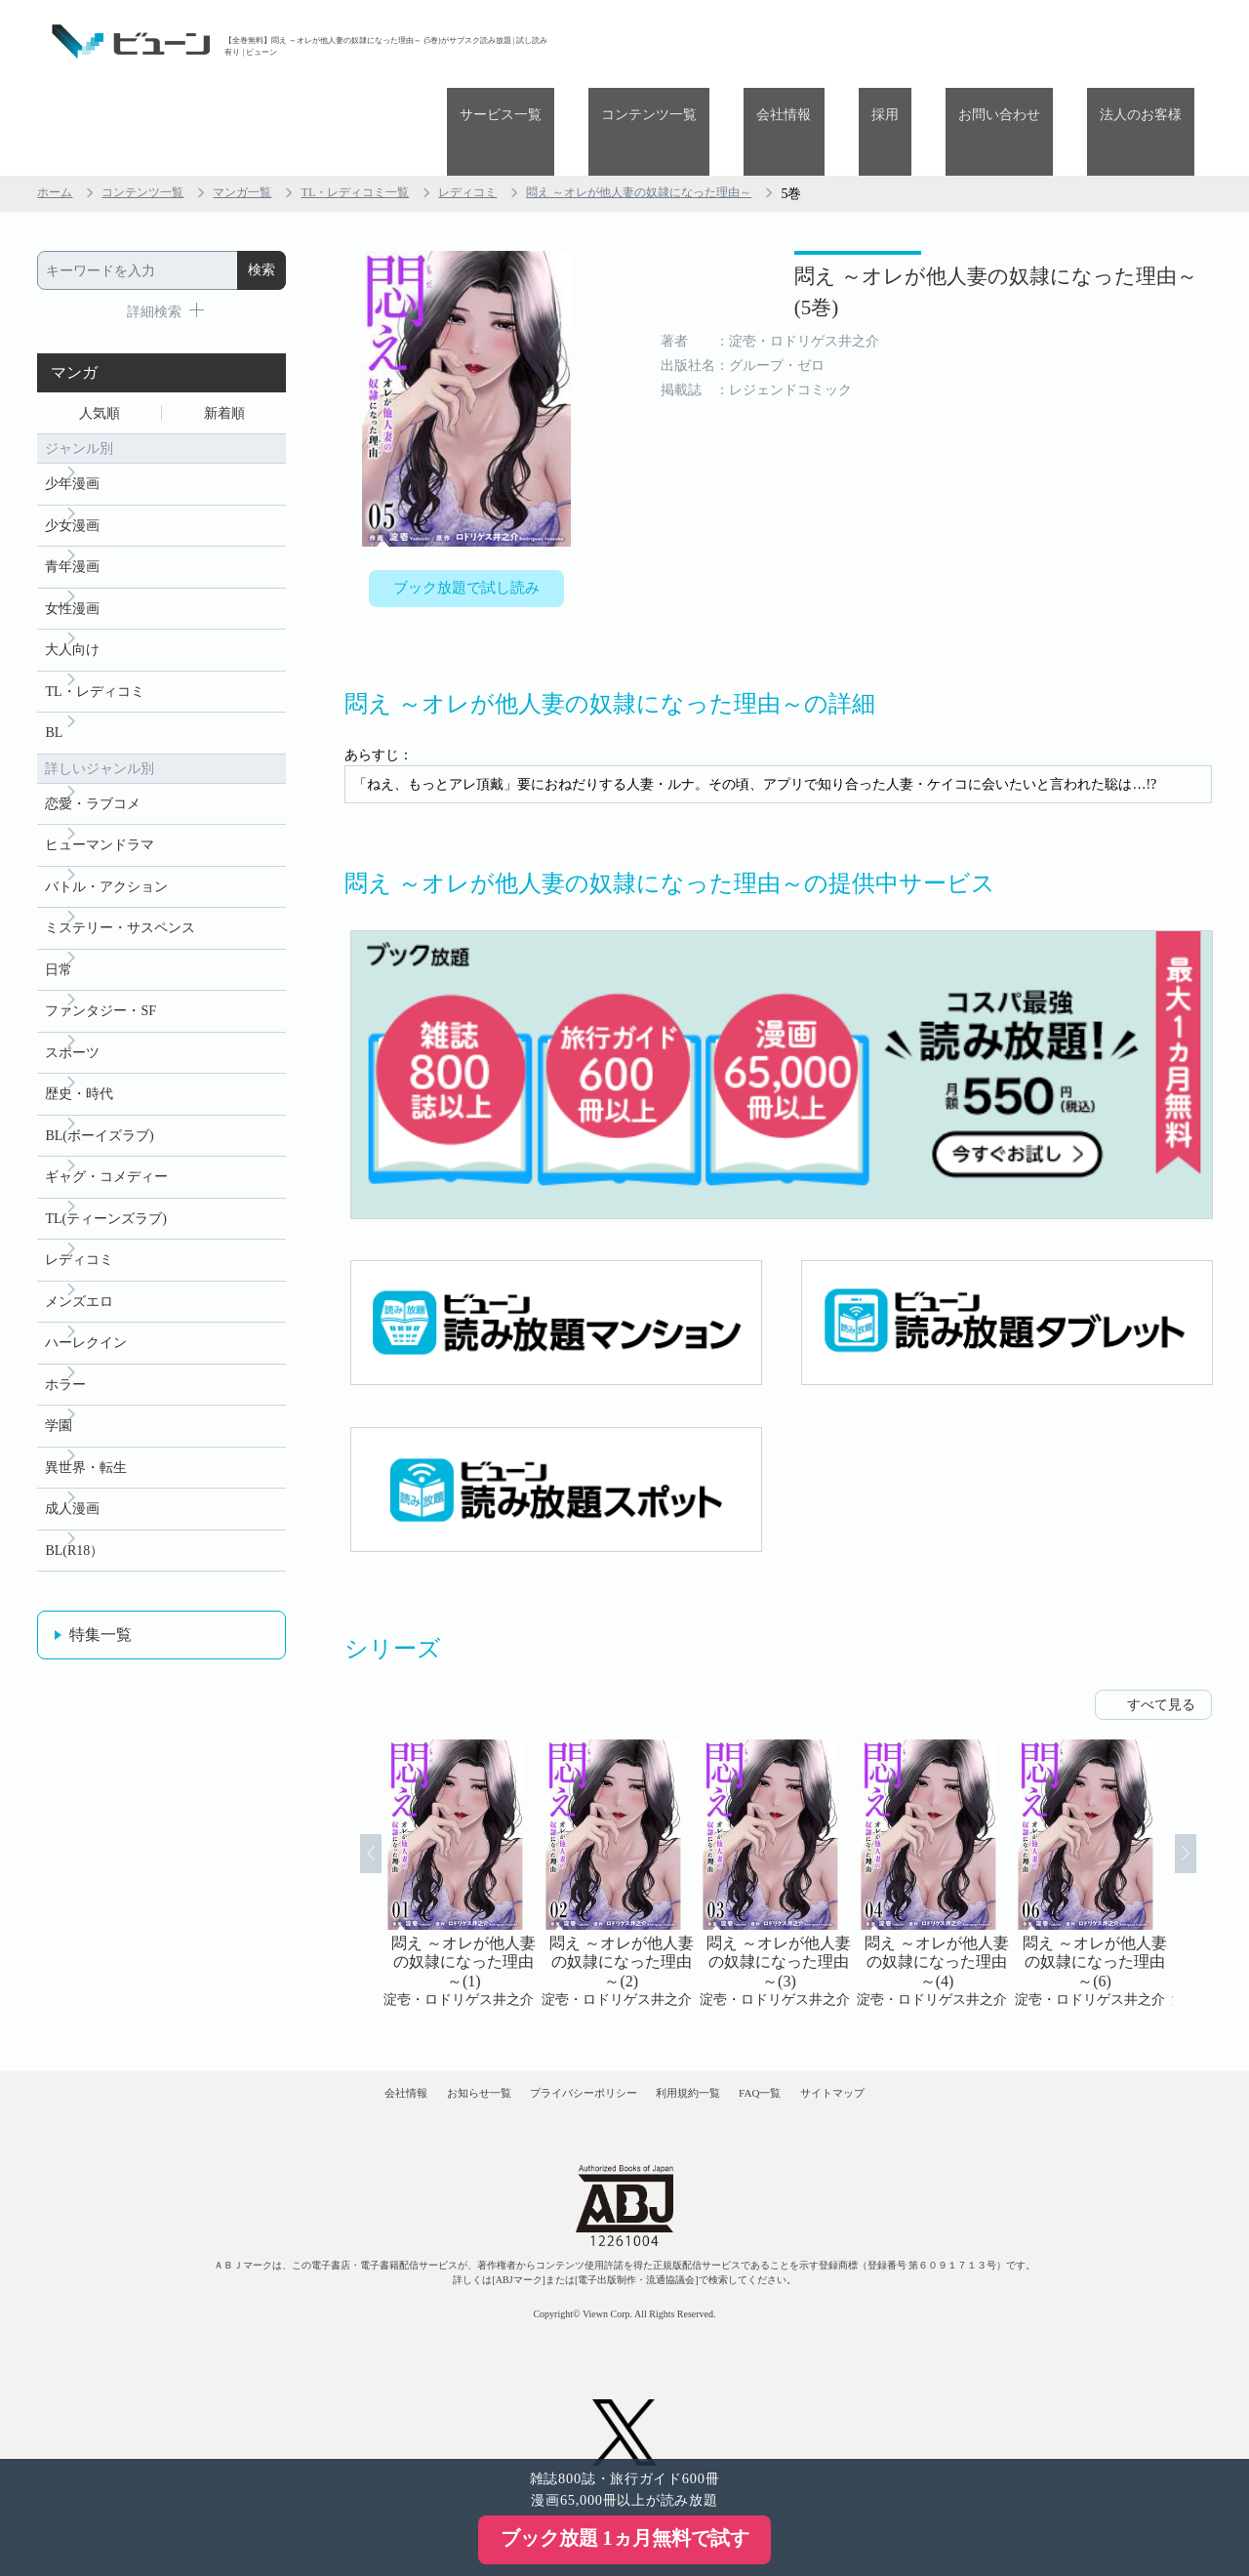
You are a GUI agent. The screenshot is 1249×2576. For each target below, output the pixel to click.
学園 (58, 1421)
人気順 (99, 328)
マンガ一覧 (266, 106)
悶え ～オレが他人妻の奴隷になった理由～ (715, 106)
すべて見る (1161, 1631)
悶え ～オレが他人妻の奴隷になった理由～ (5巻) (928, 223)
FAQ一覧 (817, 2036)
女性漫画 (72, 539)
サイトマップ (925, 2036)
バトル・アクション (106, 838)
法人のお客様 (1153, 41)
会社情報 (873, 41)
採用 (948, 41)
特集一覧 (100, 1642)
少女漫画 (72, 449)
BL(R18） (74, 1556)
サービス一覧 (641, 41)
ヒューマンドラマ (99, 793)
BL (53, 674)
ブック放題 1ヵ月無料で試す (625, 2538)
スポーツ (72, 1017)
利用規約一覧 (708, 2036)
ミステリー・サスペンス (120, 883)
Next (1208, 1800)
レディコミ (520, 106)
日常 (58, 927)
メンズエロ (79, 1287)
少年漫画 (72, 404)
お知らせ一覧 (420, 2036)
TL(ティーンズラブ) (105, 1197)
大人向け (72, 584)
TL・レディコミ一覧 (393, 106)
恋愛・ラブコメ (93, 748)
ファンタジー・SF (100, 972)
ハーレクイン (86, 1332)
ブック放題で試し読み (466, 504)
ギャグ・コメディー (106, 1152)
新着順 (224, 328)
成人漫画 (72, 1511)
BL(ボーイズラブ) (99, 1107)
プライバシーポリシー (565, 2036)
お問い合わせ (1037, 41)
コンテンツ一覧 (764, 41)
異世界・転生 (86, 1466)
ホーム (57, 106)
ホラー (65, 1377)
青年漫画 (72, 494)
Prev (348, 1800)
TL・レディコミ (94, 629)
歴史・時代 (79, 1062)
